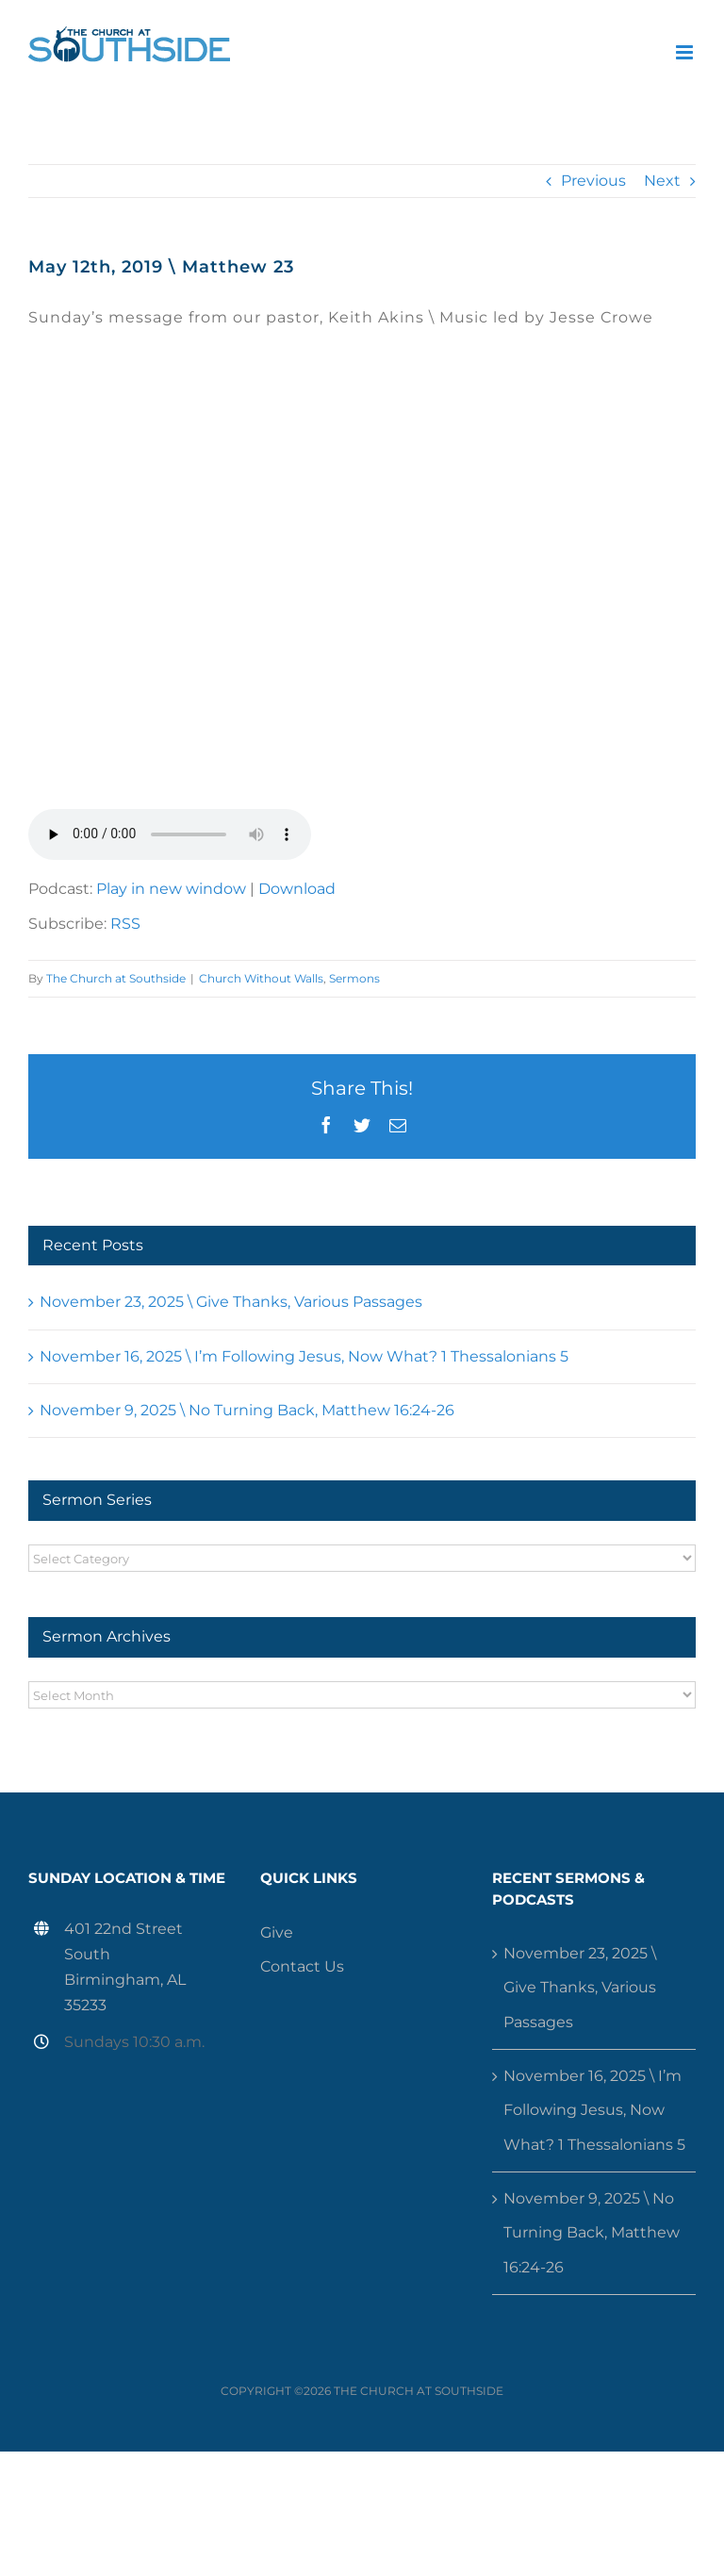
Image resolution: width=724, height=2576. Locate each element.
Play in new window (171, 889)
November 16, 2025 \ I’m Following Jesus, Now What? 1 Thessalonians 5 (304, 1356)
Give (276, 1932)
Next (662, 181)
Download (297, 889)
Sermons (354, 978)
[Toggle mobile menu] (686, 52)
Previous (593, 181)
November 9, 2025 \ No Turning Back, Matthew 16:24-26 (247, 1410)
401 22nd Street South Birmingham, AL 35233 (125, 1967)
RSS (125, 924)
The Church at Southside (116, 978)
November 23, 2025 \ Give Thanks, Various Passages (231, 1302)
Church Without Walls (261, 978)
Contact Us (302, 1966)
